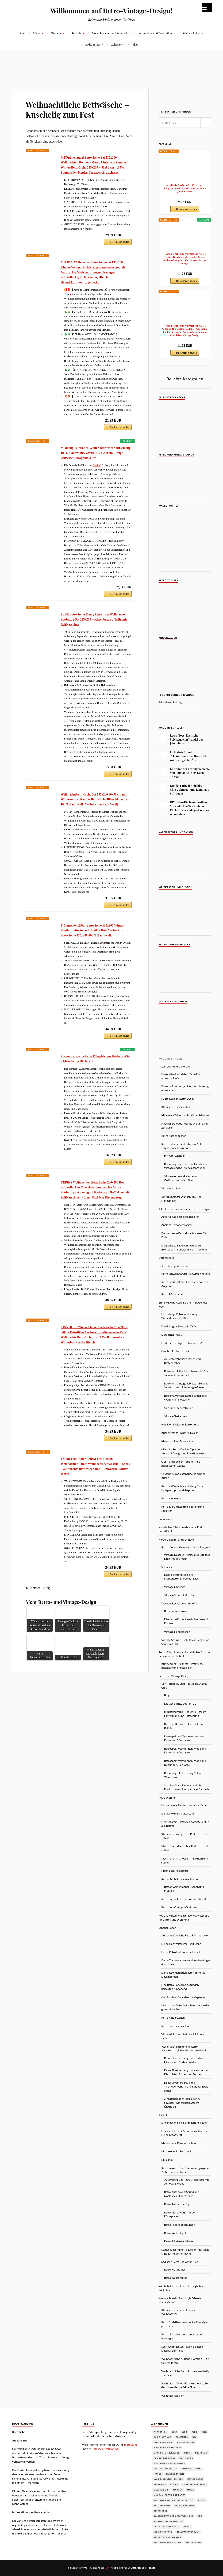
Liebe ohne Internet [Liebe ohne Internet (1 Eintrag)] (194, 2484)
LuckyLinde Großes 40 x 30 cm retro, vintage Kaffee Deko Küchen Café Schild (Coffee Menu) (184, 188)
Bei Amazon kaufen (119, 242)
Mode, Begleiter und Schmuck (110, 33)
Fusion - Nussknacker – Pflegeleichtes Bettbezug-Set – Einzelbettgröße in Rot (95, 1059)
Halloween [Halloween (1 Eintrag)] (186, 2458)
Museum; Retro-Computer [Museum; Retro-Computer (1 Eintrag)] (169, 2495)
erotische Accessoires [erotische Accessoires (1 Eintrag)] (167, 2447)
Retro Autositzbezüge (177, 2204)
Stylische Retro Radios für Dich (179, 2261)
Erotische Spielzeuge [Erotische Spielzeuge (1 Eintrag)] (167, 2453)
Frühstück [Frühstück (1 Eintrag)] (201, 2453)
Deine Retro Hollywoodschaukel (180, 1952)
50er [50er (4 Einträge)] (174, 2432)
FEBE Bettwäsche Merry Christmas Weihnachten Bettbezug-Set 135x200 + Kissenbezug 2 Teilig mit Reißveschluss (94, 619)
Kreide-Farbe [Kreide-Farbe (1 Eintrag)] (195, 2479)
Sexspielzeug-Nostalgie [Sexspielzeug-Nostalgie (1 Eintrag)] (168, 2521)
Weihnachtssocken (172, 2395)
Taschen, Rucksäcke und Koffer (179, 1603)
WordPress (97, 2568)
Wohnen (56, 33)
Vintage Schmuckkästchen (179, 1595)
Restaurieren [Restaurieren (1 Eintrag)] (162, 2505)
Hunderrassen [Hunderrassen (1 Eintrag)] (175, 2474)
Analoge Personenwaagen (177, 1224)
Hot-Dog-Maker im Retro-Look (180, 1424)
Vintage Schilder (171, 1188)
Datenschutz (166, 1257)
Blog (135, 44)
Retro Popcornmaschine (175, 2026)
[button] (29, 1594)
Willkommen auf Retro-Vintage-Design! (111, 10)
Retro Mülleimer (171, 1498)
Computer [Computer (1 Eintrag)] (182, 2437)
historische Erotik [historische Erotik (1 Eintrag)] (165, 2468)
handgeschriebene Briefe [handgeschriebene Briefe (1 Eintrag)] (169, 2463)
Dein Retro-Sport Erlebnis (174, 1266)
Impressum (165, 1519)
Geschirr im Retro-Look (175, 1351)
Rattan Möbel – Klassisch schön (180, 1879)
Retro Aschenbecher (173, 1135)
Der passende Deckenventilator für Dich (185, 1805)
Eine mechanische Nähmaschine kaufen (184, 2122)
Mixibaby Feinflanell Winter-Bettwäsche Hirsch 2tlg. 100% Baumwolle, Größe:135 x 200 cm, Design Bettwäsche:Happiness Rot (96, 453)
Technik (76, 33)
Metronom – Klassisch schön (178, 2143)
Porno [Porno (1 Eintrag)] (202, 2500)
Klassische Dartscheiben (176, 1106)
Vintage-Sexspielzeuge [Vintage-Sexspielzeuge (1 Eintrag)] (167, 2542)
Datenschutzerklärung (104, 2448)
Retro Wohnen (167, 1797)
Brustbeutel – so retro (177, 1611)
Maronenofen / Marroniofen (178, 1441)
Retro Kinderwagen (173, 2017)
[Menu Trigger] (207, 7)
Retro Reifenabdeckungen (179, 2224)
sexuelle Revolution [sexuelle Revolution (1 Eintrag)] (166, 2526)
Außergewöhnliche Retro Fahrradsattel (184, 1935)
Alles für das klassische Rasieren (180, 1216)
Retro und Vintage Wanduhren (179, 1907)
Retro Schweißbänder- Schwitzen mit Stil (185, 1273)
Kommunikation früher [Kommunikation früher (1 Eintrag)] (168, 2479)
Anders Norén (146, 2568)
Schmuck (166, 1567)
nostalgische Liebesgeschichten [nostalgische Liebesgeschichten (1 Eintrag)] (174, 2500)
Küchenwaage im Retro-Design (179, 1432)
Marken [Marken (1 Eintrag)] (178, 2490)
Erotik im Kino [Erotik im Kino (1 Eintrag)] (186, 2442)
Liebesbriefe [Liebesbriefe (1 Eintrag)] (161, 2490)
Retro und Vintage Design (174, 1676)
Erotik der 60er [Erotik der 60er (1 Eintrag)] (163, 2442)
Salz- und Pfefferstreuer (178, 1407)
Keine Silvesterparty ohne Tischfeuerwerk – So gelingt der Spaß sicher (186, 2086)
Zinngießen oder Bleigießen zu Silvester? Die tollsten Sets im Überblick (182, 2102)
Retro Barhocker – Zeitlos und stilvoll (183, 1899)
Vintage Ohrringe (174, 1586)
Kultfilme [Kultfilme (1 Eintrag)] (160, 2484)
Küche (36, 33)
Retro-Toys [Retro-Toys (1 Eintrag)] (160, 2511)
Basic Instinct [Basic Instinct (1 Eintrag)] (162, 2437)
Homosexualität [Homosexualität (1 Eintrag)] (192, 2468)
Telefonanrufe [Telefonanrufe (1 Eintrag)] (163, 2532)
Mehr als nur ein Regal (174, 1870)
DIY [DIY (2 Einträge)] (194, 2437)
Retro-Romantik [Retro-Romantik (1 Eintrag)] (184, 2505)
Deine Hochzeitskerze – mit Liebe (181, 1943)
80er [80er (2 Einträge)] (204, 2432)
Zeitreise (116, 44)
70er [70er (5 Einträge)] (194, 2432)
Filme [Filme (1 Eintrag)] (187, 2453)
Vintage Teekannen (175, 1416)
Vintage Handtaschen (177, 1631)
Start (22, 33)
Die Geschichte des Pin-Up (180, 1703)
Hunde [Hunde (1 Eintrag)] (158, 2474)
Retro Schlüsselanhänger (179, 2241)
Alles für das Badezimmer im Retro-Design (184, 1209)
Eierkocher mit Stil (172, 1334)
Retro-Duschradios (175, 2277)
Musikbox (167, 2159)
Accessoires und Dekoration (155, 33)
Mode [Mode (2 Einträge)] (190, 2490)
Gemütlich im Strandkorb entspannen (183, 1997)
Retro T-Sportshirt (172, 1294)
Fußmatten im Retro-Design (178, 1098)
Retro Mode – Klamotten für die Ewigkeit (185, 1547)
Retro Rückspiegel (175, 2233)
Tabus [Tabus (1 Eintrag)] (187, 2526)
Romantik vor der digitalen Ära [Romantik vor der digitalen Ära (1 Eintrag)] (173, 2516)
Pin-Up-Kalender (174, 1155)
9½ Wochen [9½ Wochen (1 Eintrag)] (160, 2432)
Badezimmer (93, 44)
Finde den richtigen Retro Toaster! (181, 1343)
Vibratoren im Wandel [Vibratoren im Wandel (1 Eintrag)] (167, 2537)
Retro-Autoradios (175, 2269)
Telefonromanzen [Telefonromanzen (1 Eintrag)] (188, 2532)
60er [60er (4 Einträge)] (184, 2432)
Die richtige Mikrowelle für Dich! (180, 1326)
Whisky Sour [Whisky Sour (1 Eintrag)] (193, 2542)
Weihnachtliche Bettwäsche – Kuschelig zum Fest (77, 109)
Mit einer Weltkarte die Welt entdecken (185, 1115)
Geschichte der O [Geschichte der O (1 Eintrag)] (164, 2458)
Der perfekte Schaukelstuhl (177, 1813)
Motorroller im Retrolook (176, 2151)
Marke (96, 465)
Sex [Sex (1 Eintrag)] (200, 2516)
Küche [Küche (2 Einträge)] (174, 2484)
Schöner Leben (191, 33)
